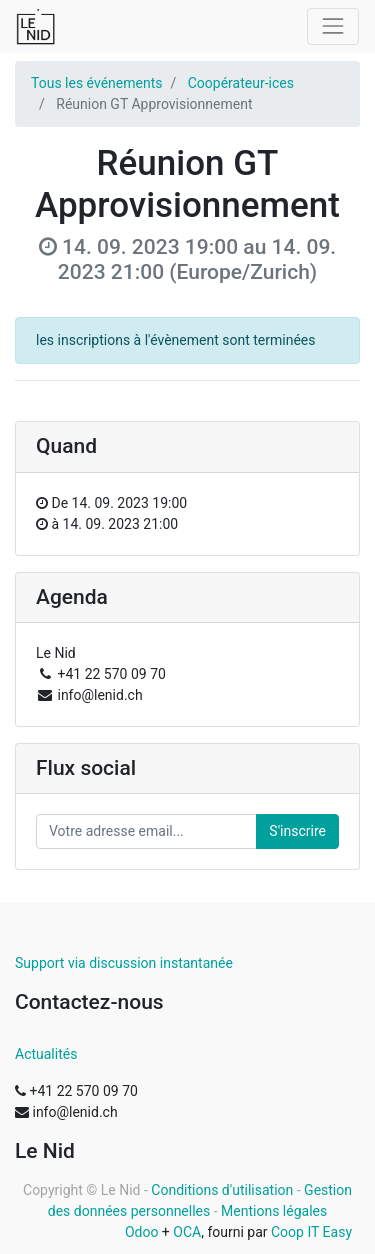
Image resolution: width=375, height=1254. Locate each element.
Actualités (46, 1054)
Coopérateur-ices (241, 83)
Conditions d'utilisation (222, 1190)
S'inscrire (297, 831)
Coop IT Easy (311, 1232)
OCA (187, 1232)
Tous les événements (96, 83)
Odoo (142, 1232)
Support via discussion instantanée (124, 963)
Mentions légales (274, 1211)
